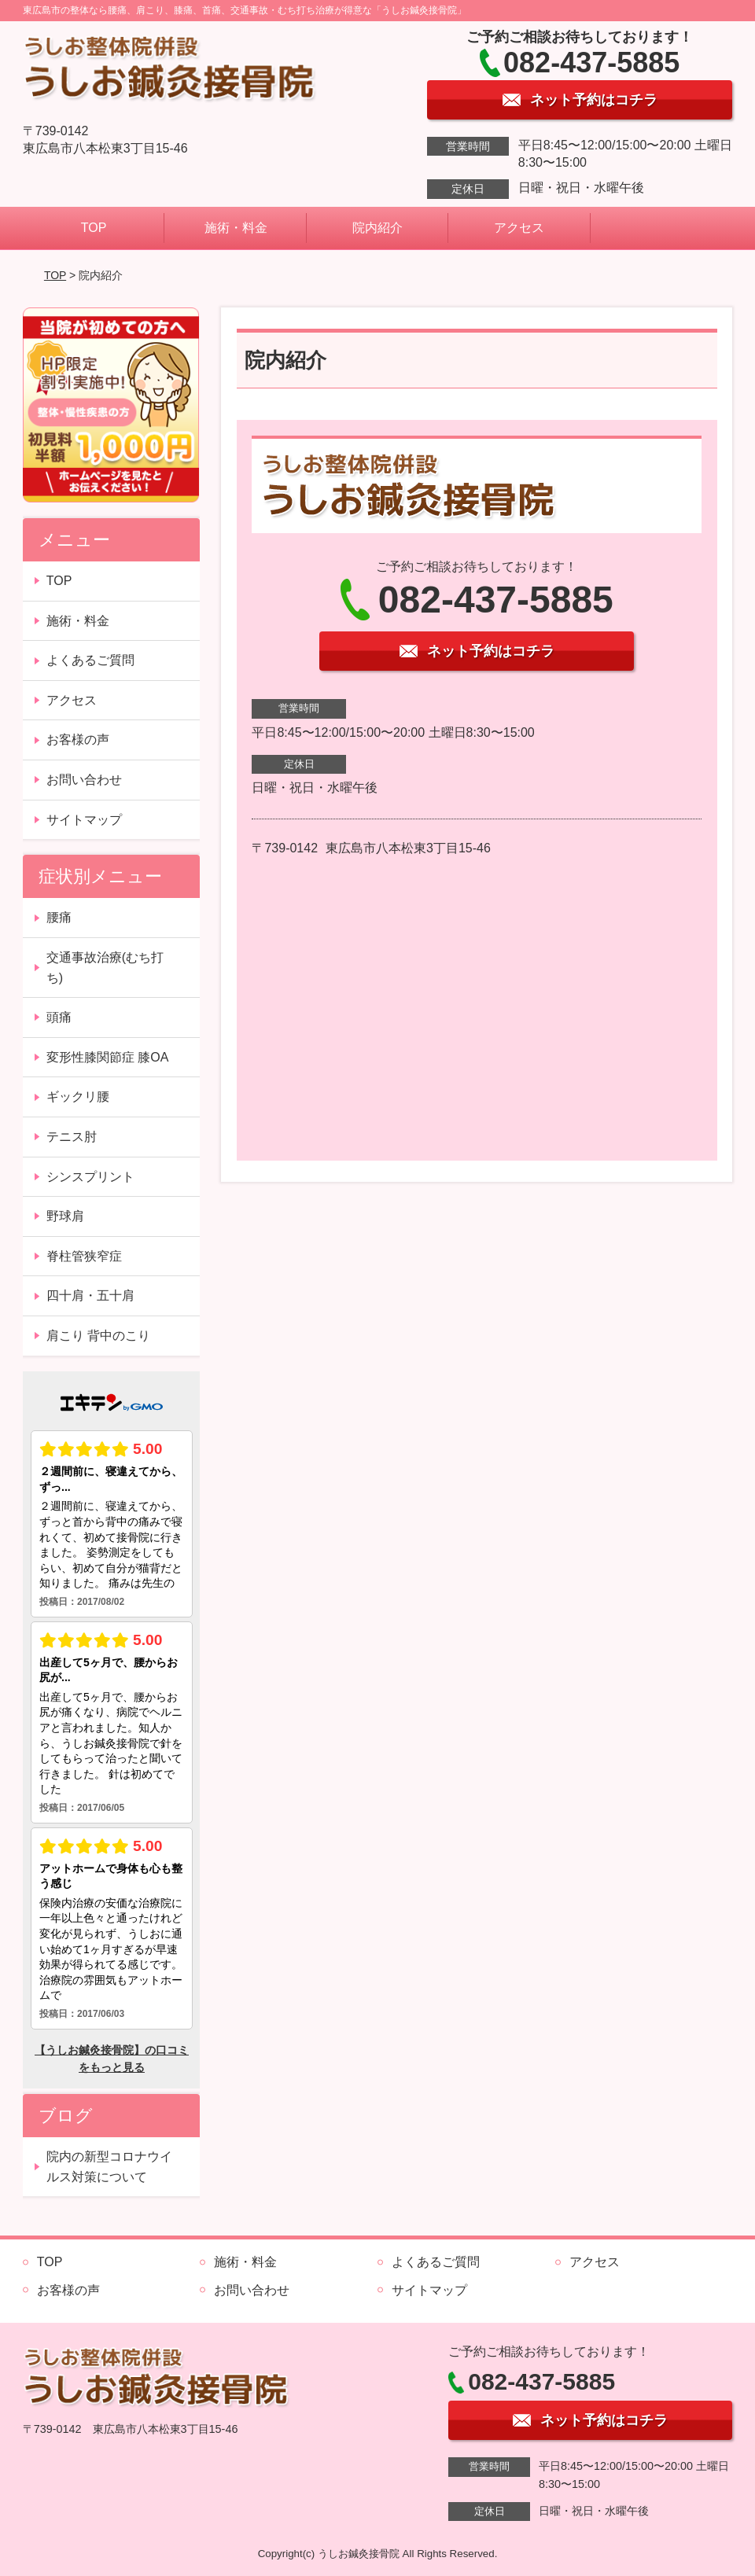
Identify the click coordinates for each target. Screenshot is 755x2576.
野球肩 (65, 1216)
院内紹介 (377, 227)
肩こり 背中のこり (98, 1335)
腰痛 (59, 917)
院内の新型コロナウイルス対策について (109, 2167)
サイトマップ (84, 819)
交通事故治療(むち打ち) (105, 967)
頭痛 (59, 1017)
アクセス (519, 227)
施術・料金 (235, 227)
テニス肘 (71, 1136)
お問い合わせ (84, 779)
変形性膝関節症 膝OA (107, 1057)
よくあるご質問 (90, 660)
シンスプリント (90, 1176)
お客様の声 (77, 739)
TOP (94, 227)
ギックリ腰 (77, 1096)
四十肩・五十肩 (90, 1295)
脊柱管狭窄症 (84, 1256)
